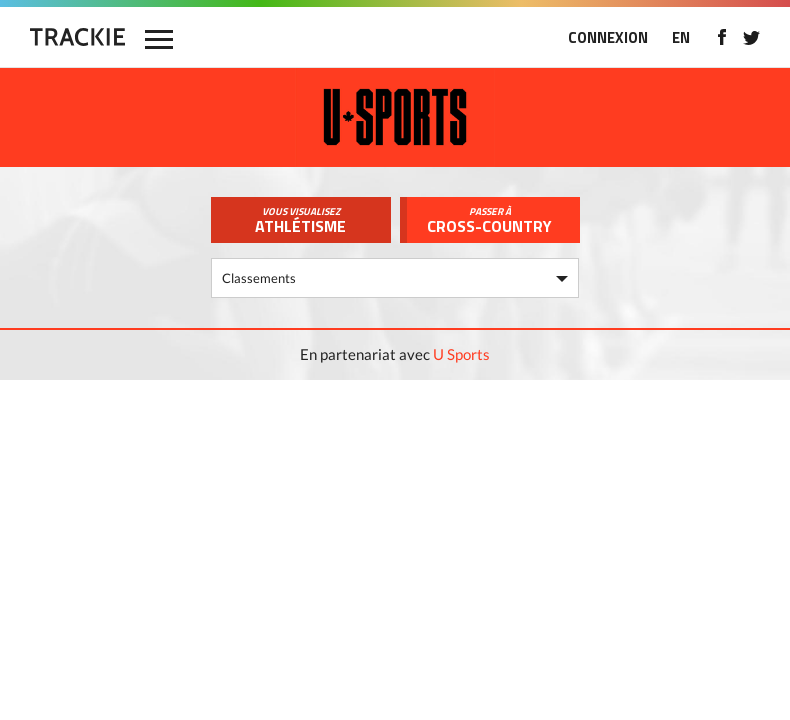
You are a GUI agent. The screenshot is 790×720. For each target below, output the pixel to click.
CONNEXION (608, 37)
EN (681, 37)
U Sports (461, 354)
